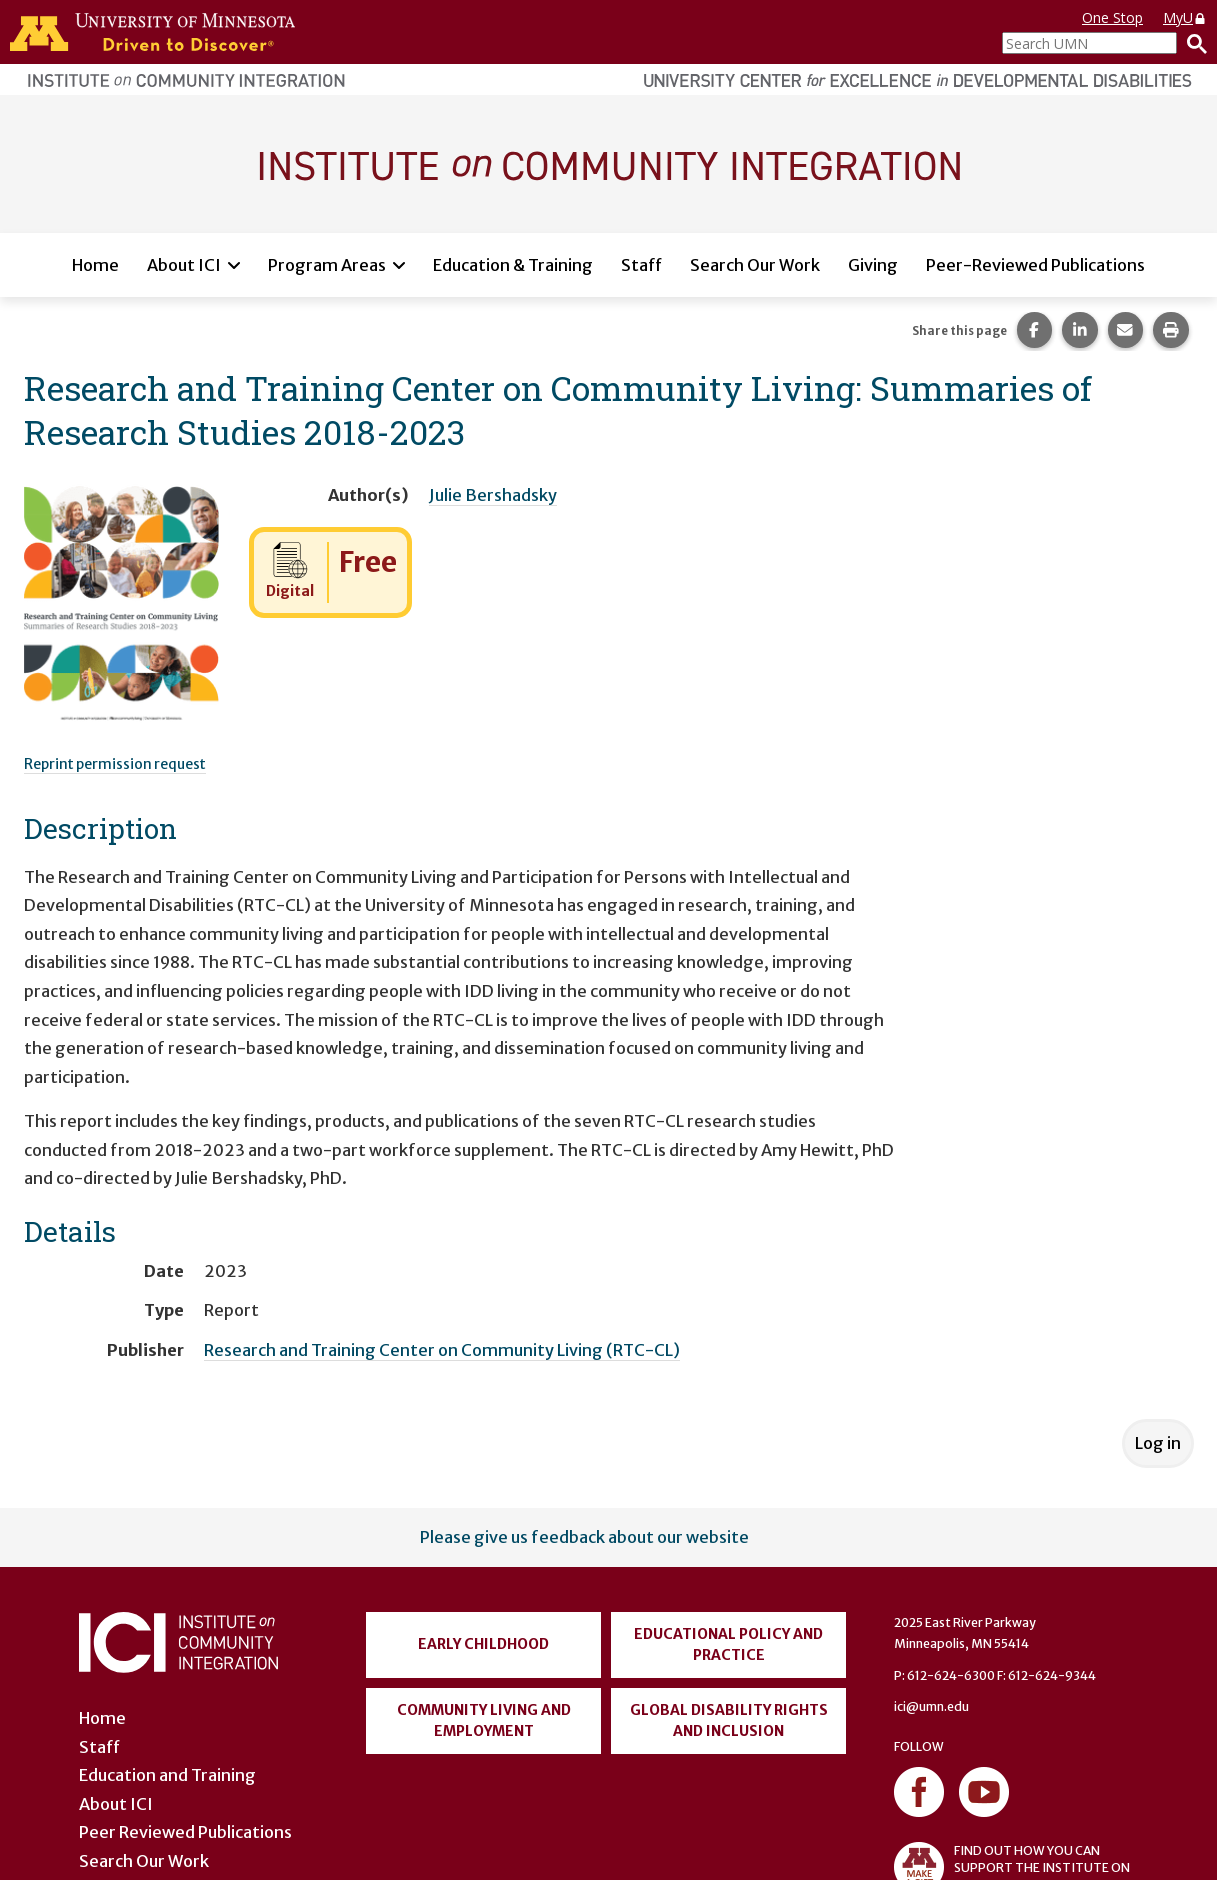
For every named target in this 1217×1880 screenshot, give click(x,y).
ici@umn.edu (931, 1706)
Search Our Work (755, 265)
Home (95, 265)
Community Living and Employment (484, 1720)
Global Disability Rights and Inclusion (729, 1720)
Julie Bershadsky (493, 495)
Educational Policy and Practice (728, 1644)
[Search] (1192, 43)
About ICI (184, 265)
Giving (873, 265)
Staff (641, 265)
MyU (1185, 17)
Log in (1158, 1443)
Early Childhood (483, 1644)
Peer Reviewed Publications (185, 1832)
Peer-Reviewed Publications (1035, 265)
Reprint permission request (115, 764)
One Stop (1112, 17)
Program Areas (327, 265)
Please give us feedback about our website (584, 1537)
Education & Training (513, 265)
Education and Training (167, 1775)
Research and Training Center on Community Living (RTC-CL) (442, 1350)
